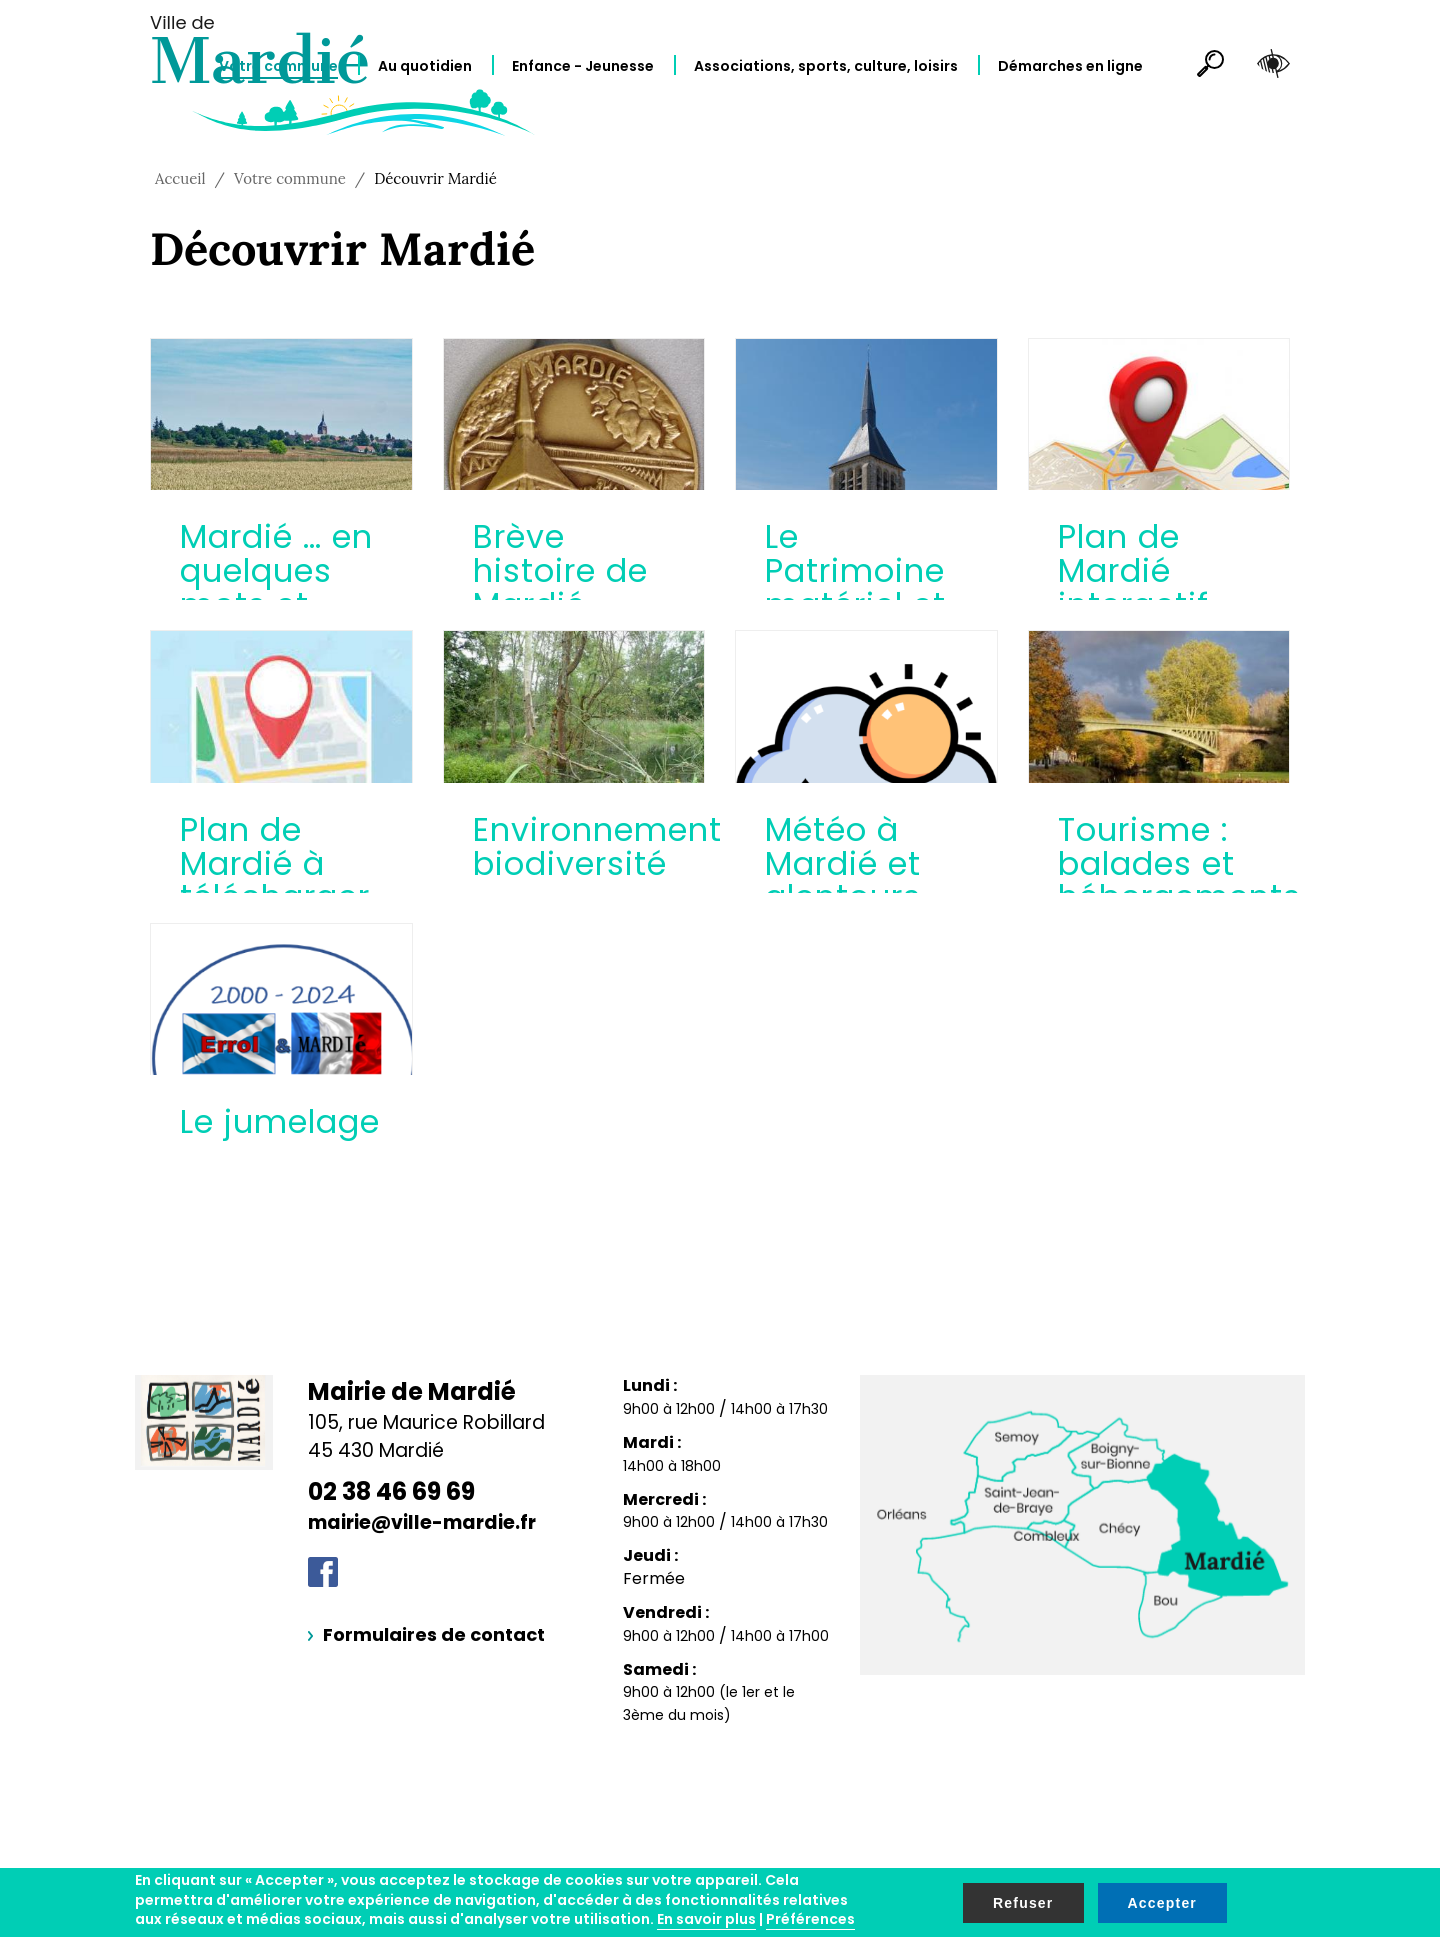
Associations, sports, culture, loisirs (826, 66)
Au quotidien (425, 66)
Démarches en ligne (1070, 66)
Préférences (810, 1919)
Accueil (180, 178)
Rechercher (1202, 67)
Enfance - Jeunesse (583, 66)
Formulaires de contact (434, 1634)
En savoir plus (706, 1919)
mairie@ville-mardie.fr (422, 1522)
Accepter (1163, 1903)
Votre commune (278, 66)
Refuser (1023, 1903)
